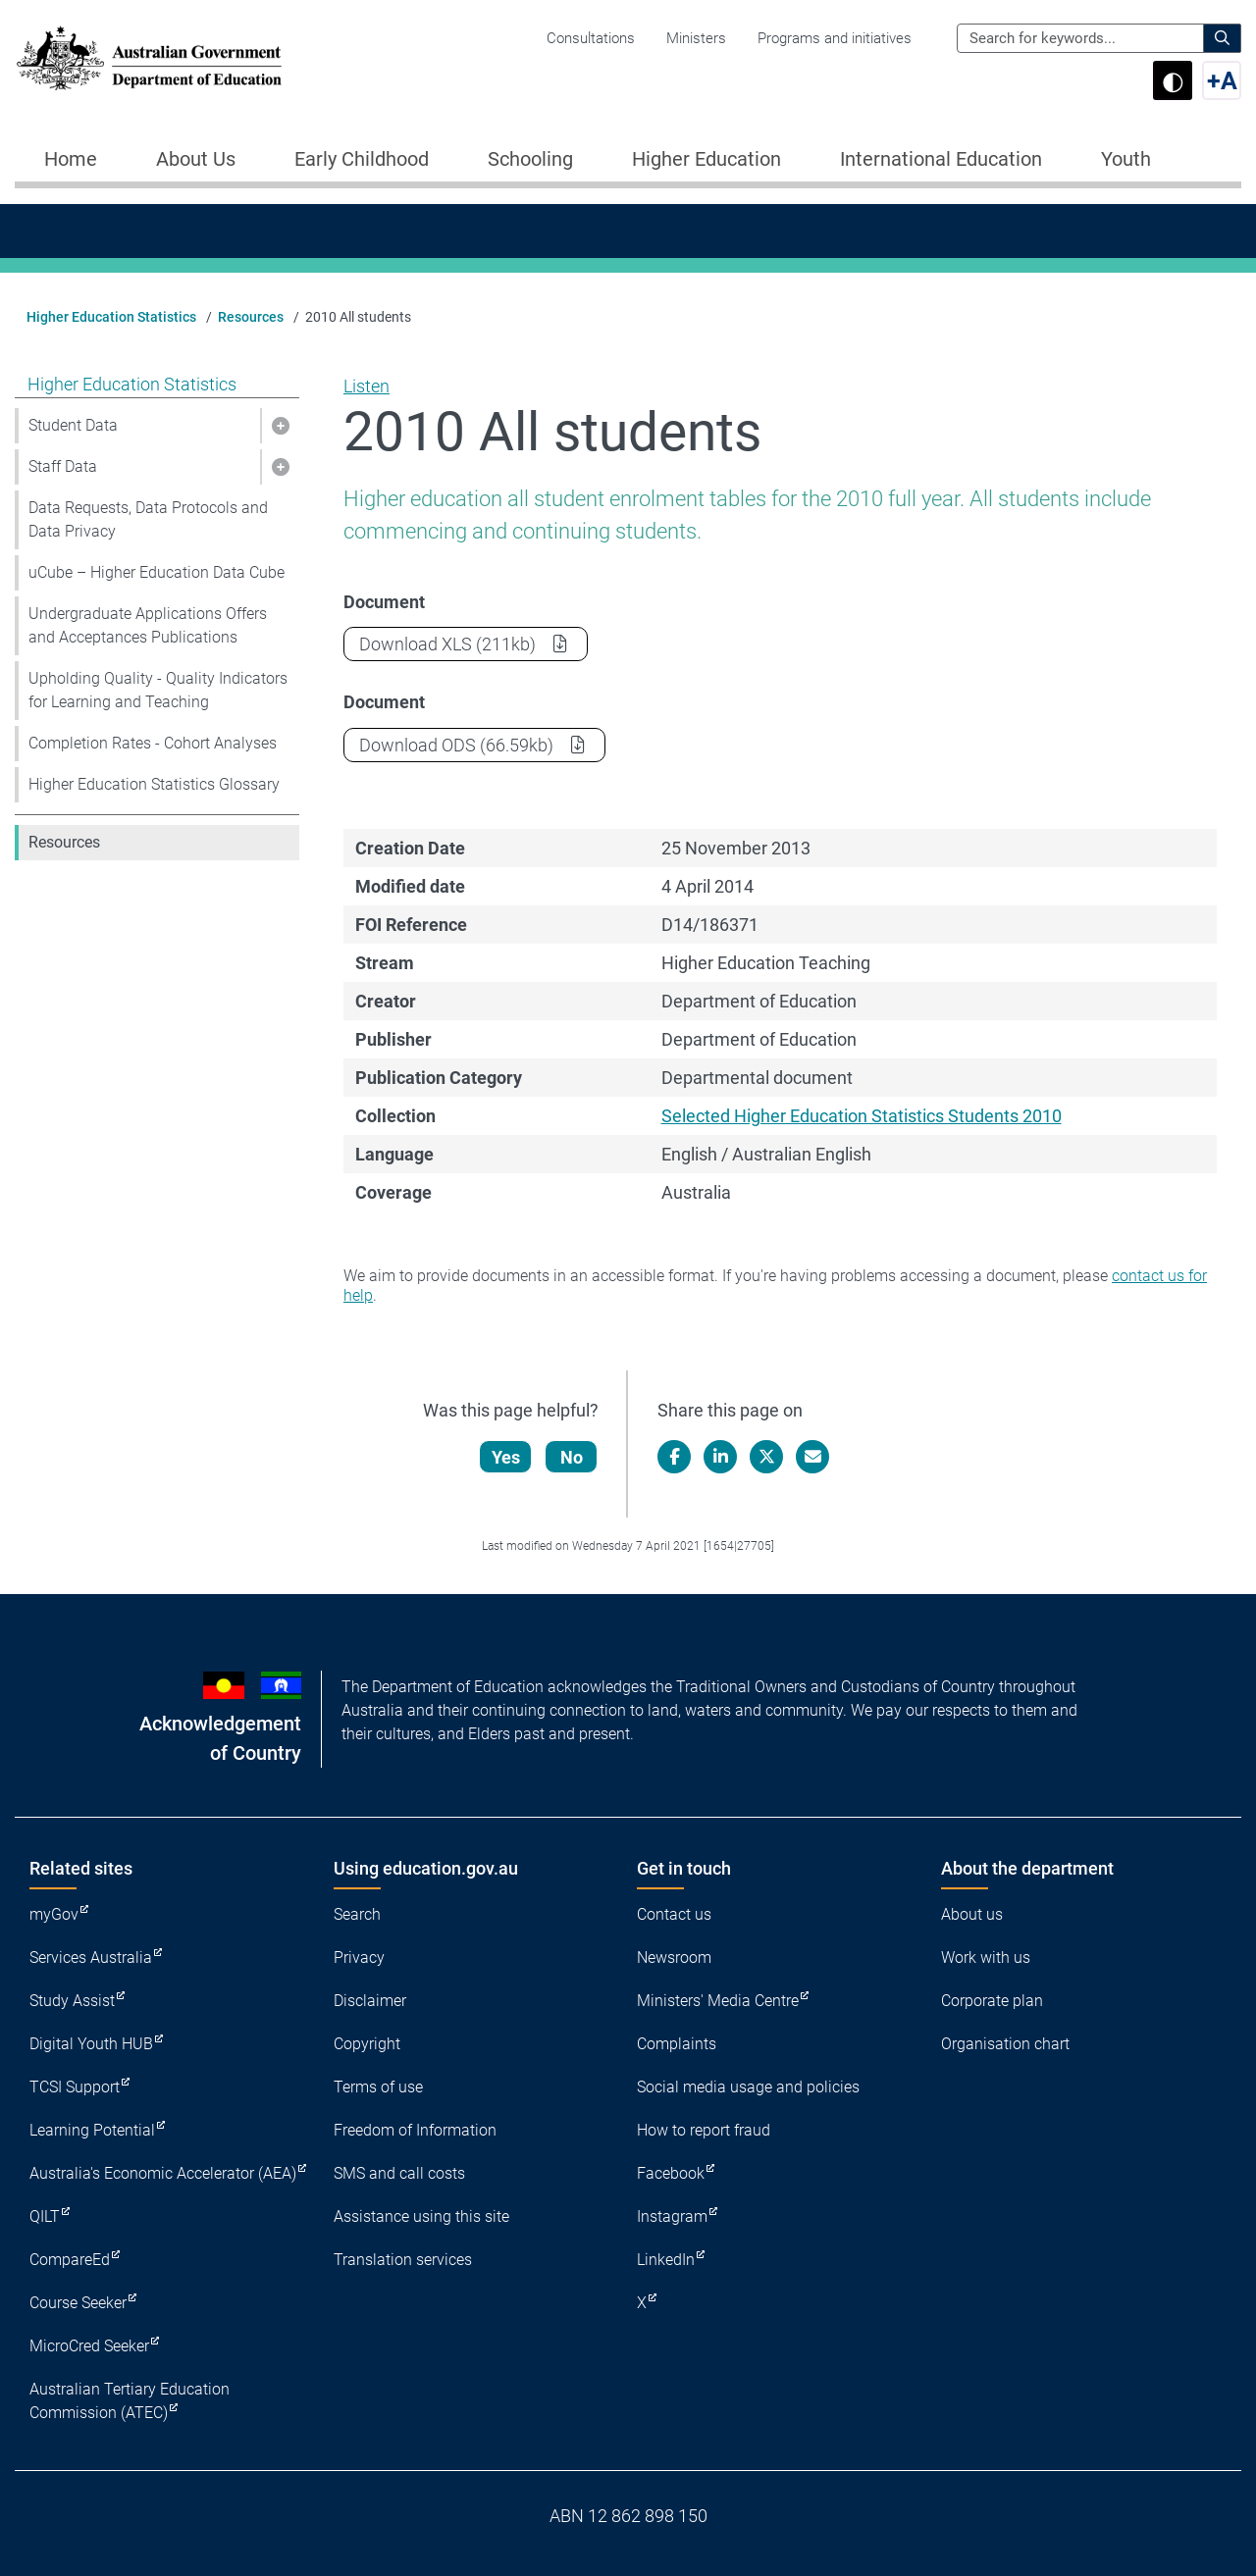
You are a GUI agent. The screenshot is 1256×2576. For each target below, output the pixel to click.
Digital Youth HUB (91, 2044)
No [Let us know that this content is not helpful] (572, 1457)
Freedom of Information (415, 2130)
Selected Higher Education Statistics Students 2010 (861, 1116)
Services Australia (90, 1957)
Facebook (671, 2173)
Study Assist (72, 2000)
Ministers (696, 38)
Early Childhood (361, 159)
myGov (53, 1914)
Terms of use (378, 2087)
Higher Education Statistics (111, 317)
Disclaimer (370, 2000)
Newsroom (674, 1957)
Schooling (530, 159)
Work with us (985, 1957)
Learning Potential (92, 2130)
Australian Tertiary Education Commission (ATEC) (129, 2401)
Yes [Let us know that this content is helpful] (507, 1457)
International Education (941, 159)
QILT (44, 2216)
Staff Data (62, 466)
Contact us (674, 1914)
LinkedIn (666, 2259)
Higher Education (706, 159)
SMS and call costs (399, 2173)
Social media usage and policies (748, 2087)
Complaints (676, 2044)
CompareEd (69, 2259)
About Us (196, 159)
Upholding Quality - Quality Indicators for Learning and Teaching (158, 690)
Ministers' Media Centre (718, 2000)
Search (357, 1914)
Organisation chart (1005, 2044)
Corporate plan (992, 2000)
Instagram (672, 2216)
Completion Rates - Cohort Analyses (152, 743)
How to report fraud (703, 2130)
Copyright (367, 2044)
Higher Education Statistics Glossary (154, 784)
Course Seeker (78, 2302)
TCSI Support (74, 2087)
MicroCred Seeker (89, 2346)
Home (70, 159)
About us (972, 1914)
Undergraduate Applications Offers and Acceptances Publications (147, 625)
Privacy (359, 1957)
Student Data (73, 425)
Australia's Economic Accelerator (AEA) (162, 2173)
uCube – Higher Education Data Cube (156, 572)
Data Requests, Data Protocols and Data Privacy (148, 519)
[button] (279, 425)
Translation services (403, 2259)
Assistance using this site (421, 2216)
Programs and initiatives (835, 38)
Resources (251, 317)
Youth (1126, 159)
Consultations (591, 38)
